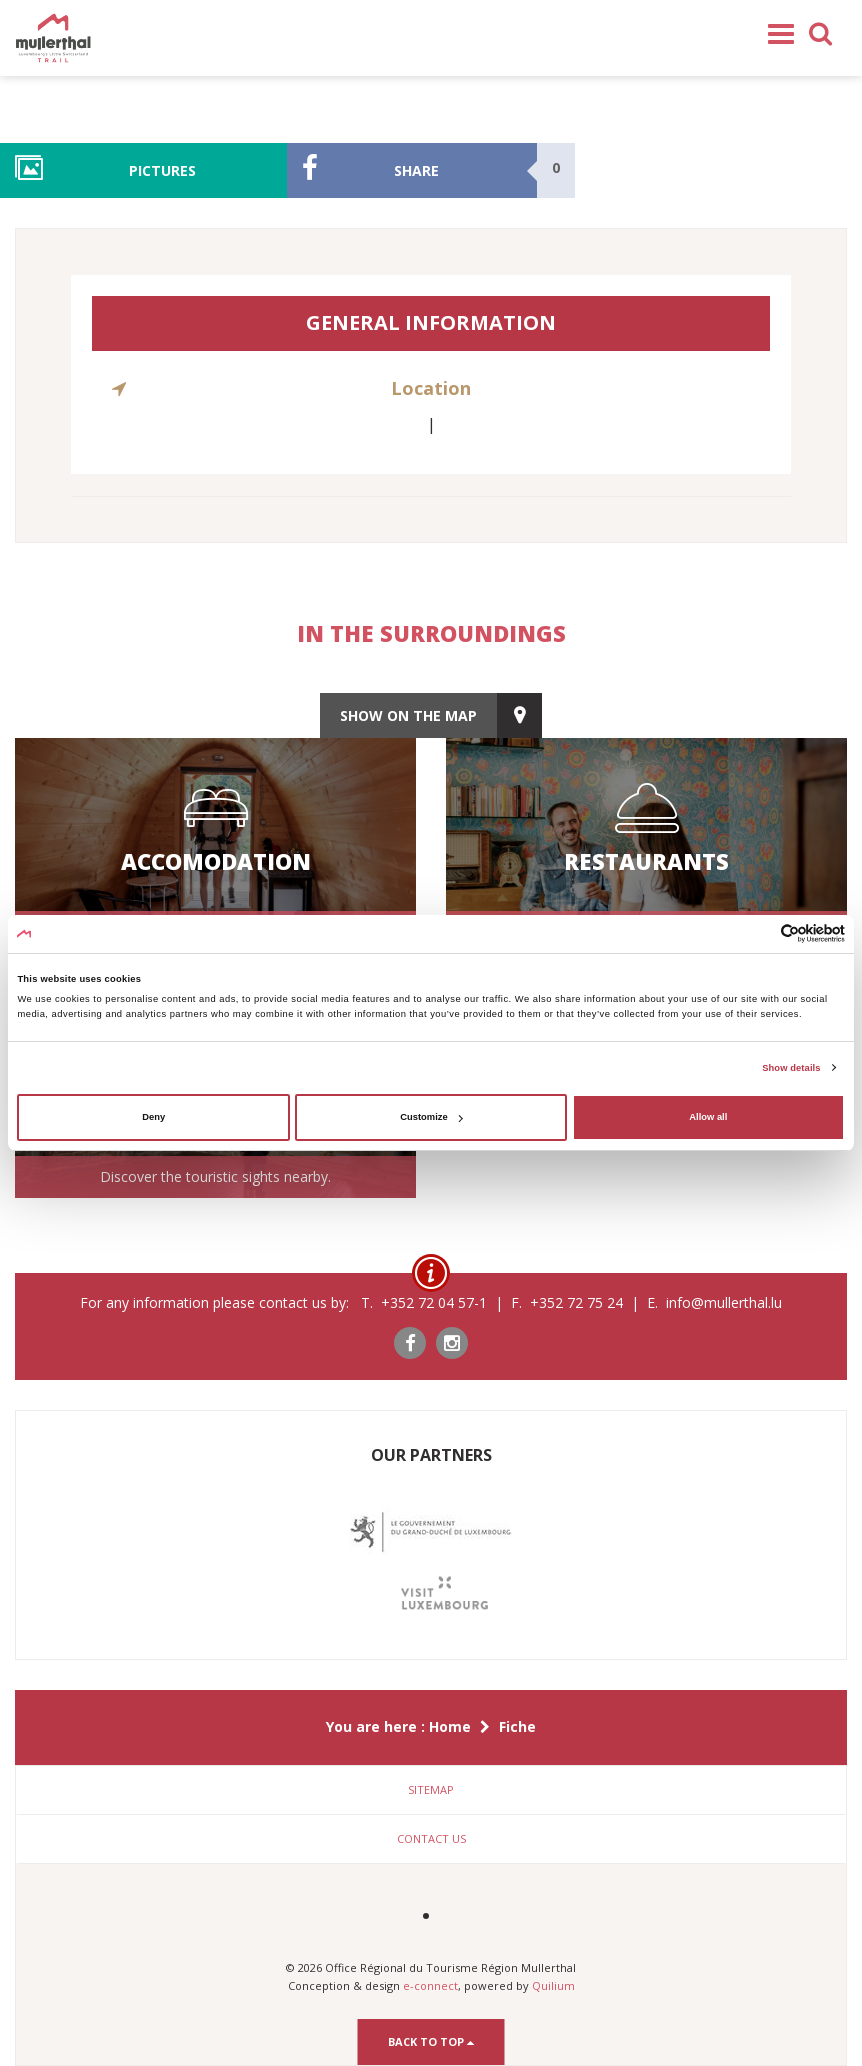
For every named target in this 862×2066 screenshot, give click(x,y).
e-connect (430, 1985)
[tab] (431, 1790)
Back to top (431, 2041)
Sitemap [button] (431, 1789)
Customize (431, 1117)
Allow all (708, 1117)
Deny (153, 1117)
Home (450, 1726)
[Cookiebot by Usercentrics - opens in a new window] (757, 933)
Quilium (553, 1985)
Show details (791, 1068)
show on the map (408, 715)
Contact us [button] (431, 1838)
